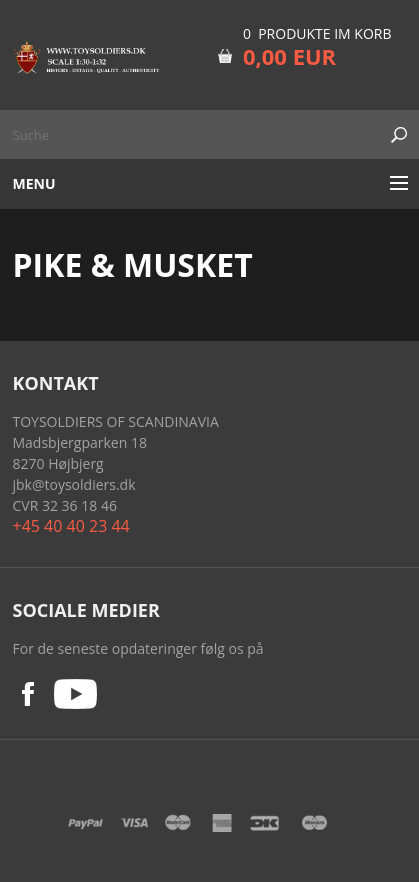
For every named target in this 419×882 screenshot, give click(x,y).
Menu (34, 183)
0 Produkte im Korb (317, 33)
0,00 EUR (289, 56)
